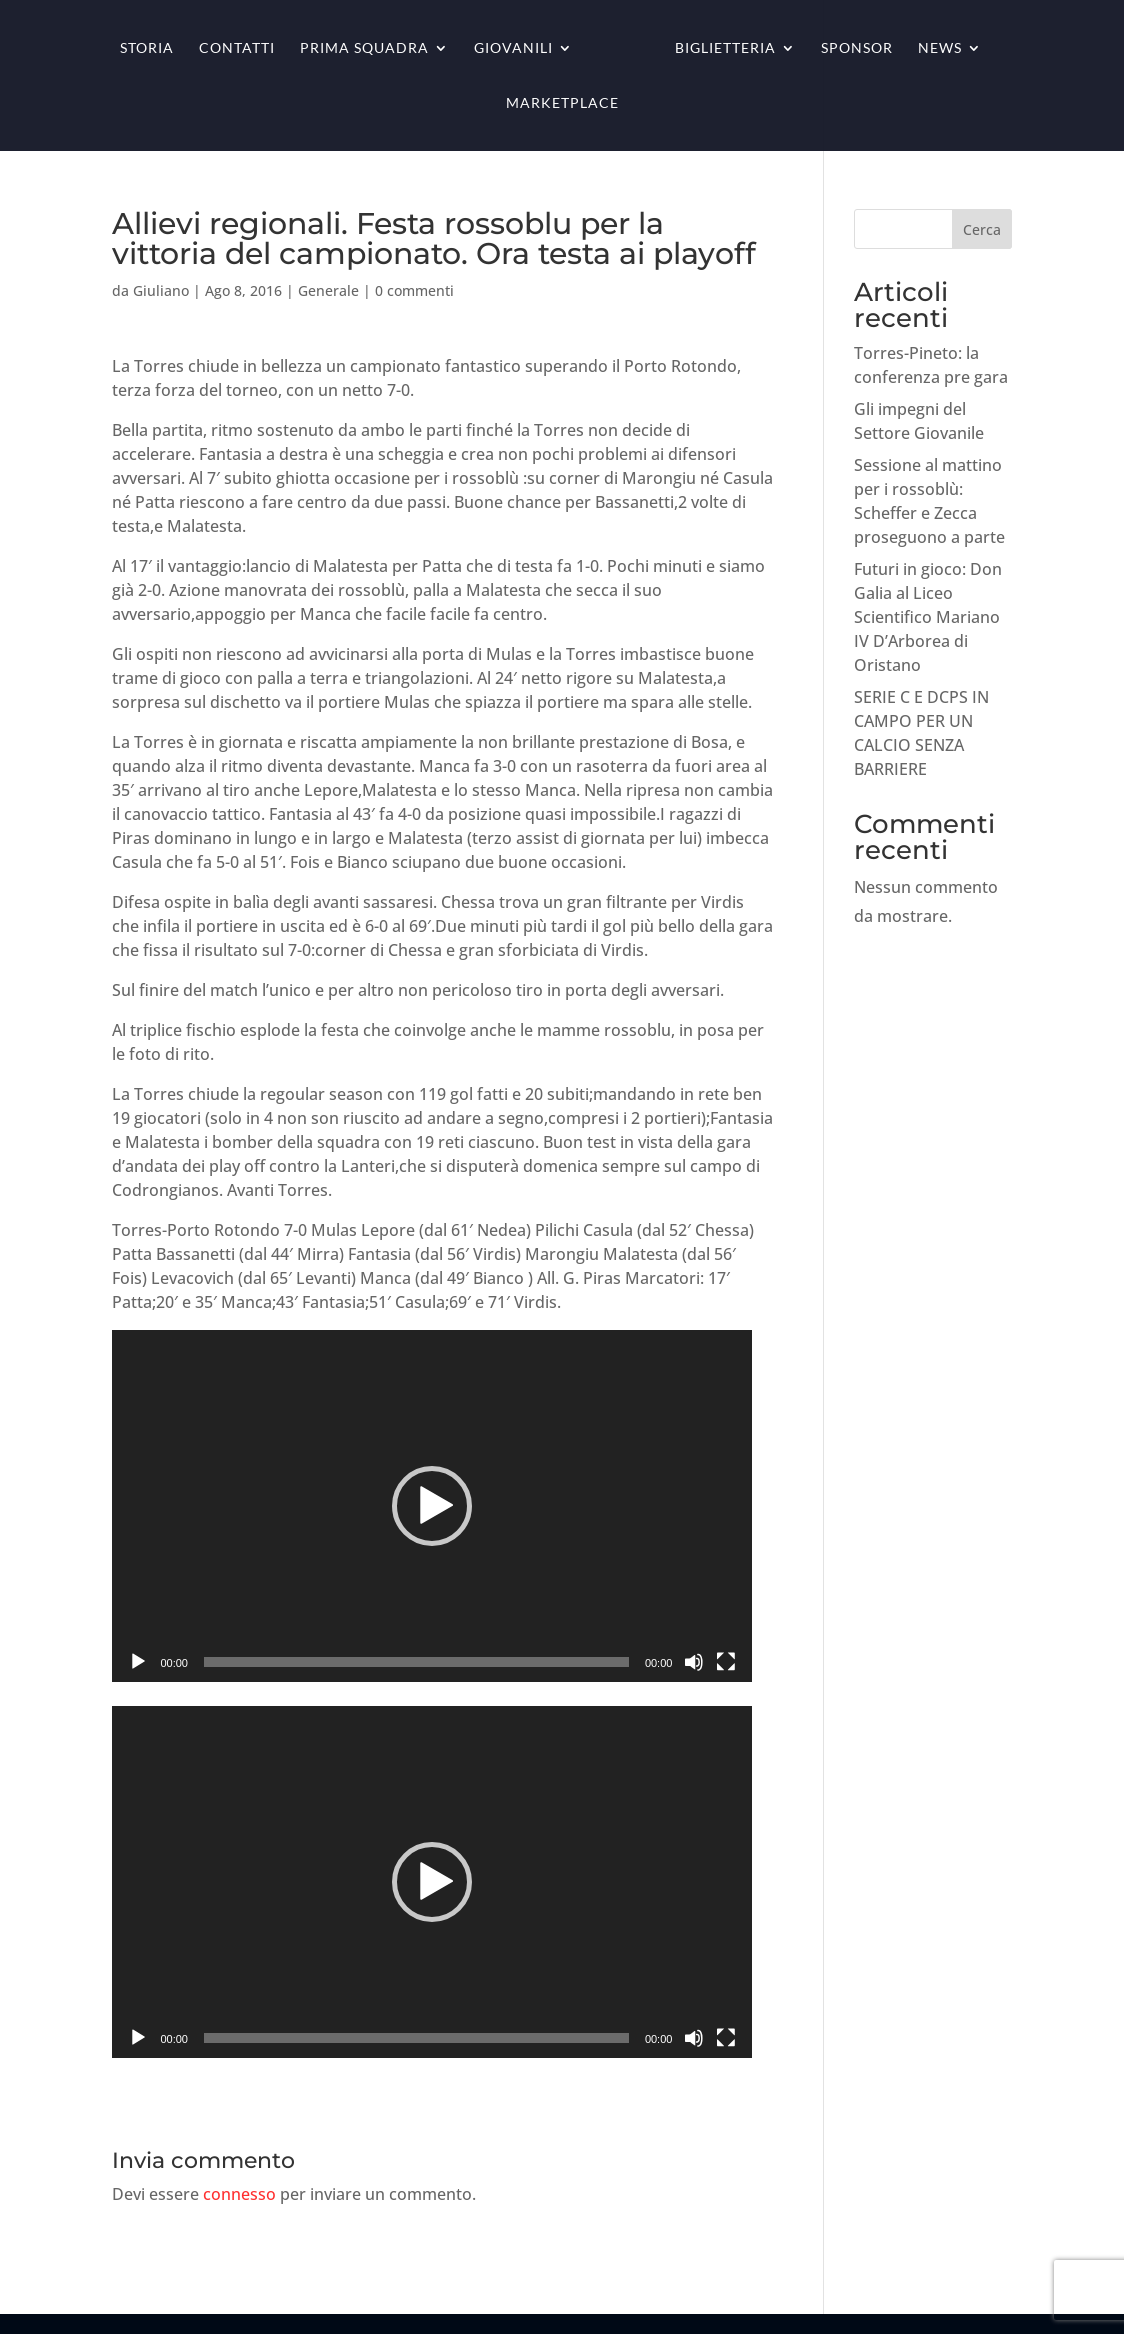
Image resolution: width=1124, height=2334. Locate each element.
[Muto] (694, 1662)
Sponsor (857, 48)
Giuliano (161, 290)
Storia (147, 48)
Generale (328, 290)
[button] (432, 1506)
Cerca (982, 229)
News (940, 48)
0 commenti (414, 290)
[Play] (138, 1662)
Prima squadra (364, 48)
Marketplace (562, 103)
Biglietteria (725, 48)
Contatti (237, 48)
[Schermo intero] (726, 1662)
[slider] (416, 1662)
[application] (432, 1506)
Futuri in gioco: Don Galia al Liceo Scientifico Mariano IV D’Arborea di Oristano (928, 617)
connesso (239, 2194)
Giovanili (513, 48)
